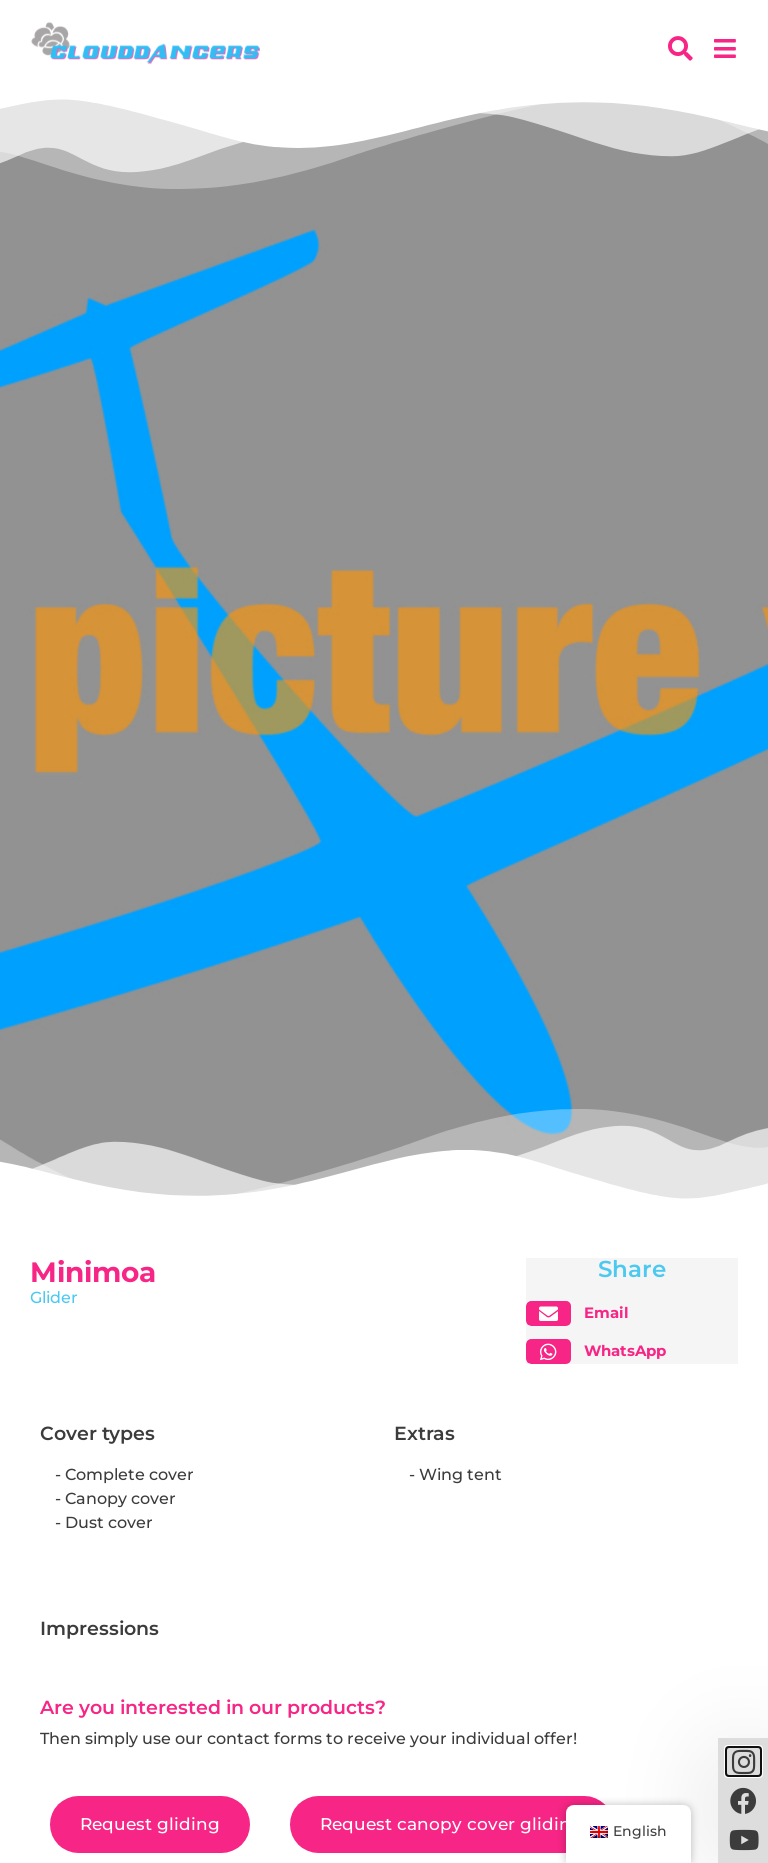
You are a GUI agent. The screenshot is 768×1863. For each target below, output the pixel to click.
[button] (585, 1313)
